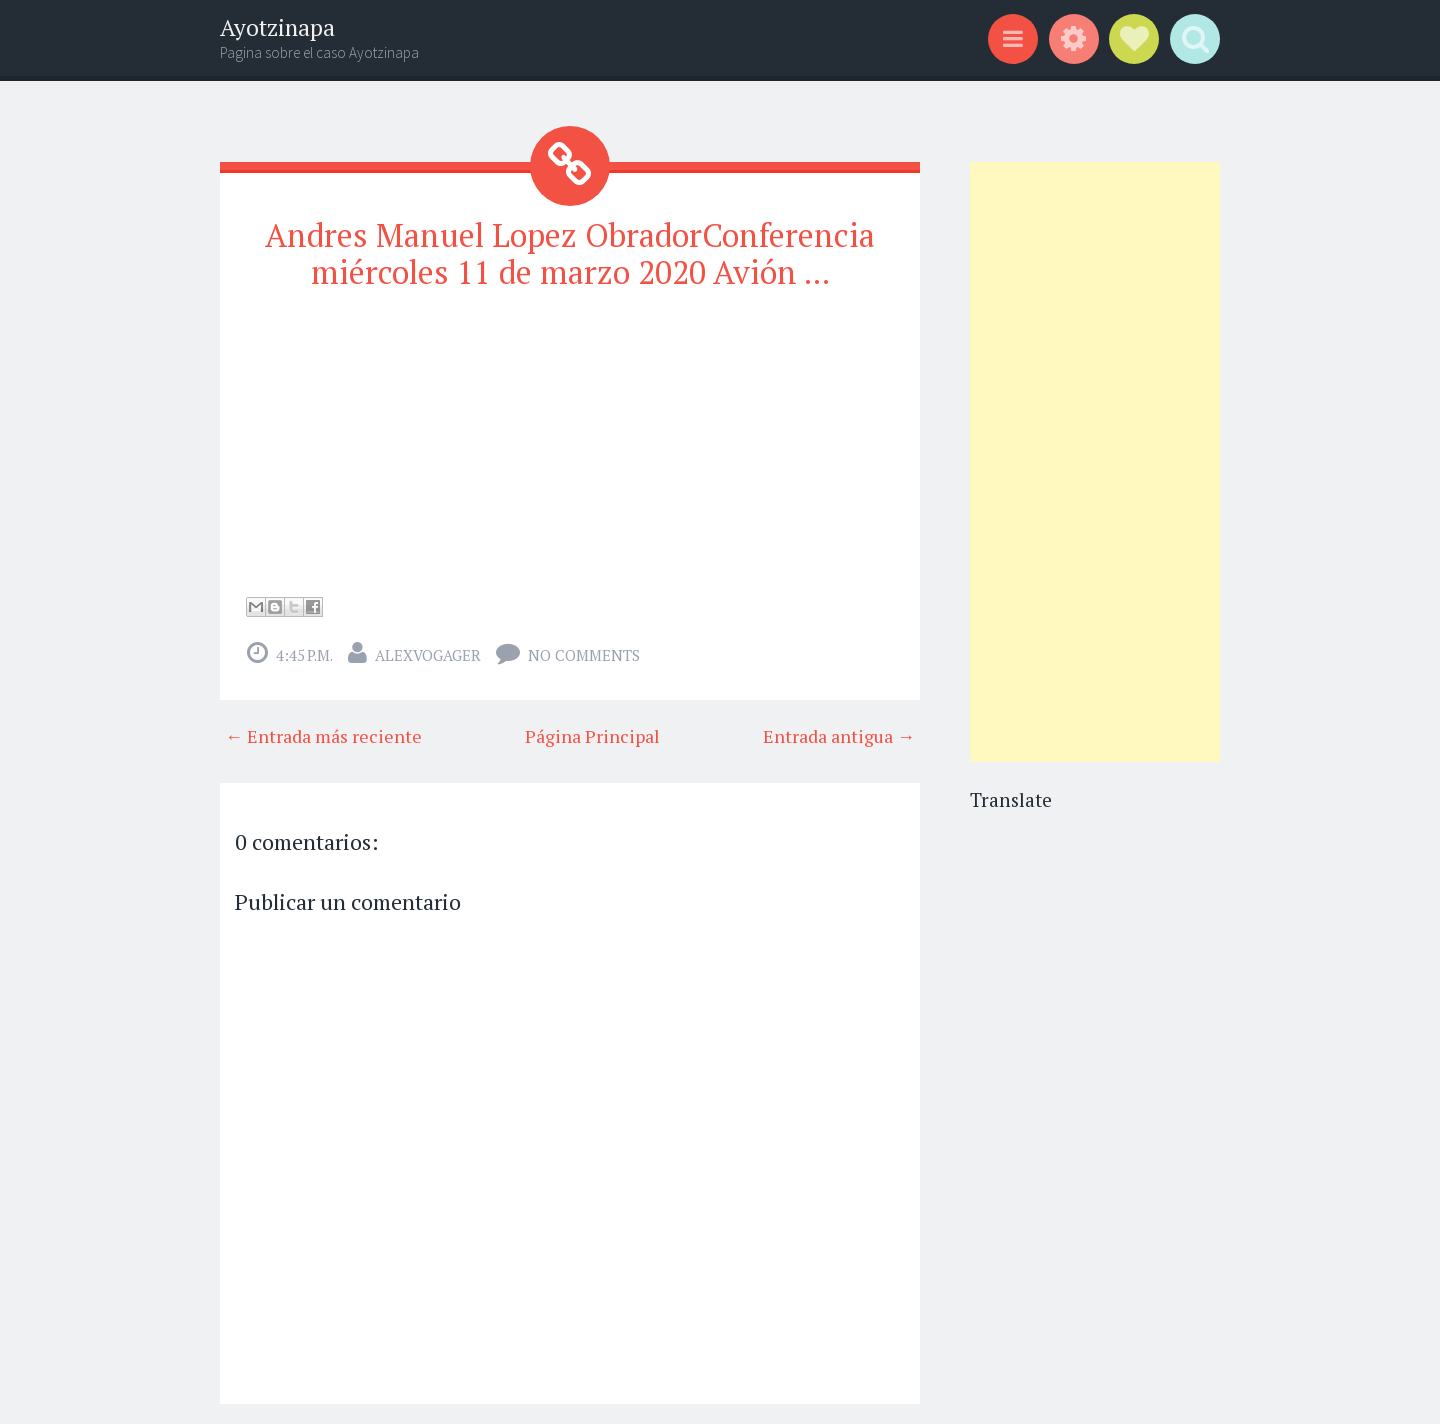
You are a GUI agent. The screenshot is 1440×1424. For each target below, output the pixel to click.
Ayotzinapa (277, 27)
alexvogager (428, 655)
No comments (584, 655)
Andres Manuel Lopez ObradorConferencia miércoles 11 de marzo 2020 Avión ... (570, 253)
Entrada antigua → (839, 736)
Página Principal (592, 736)
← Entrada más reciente (323, 736)
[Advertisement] (1095, 462)
